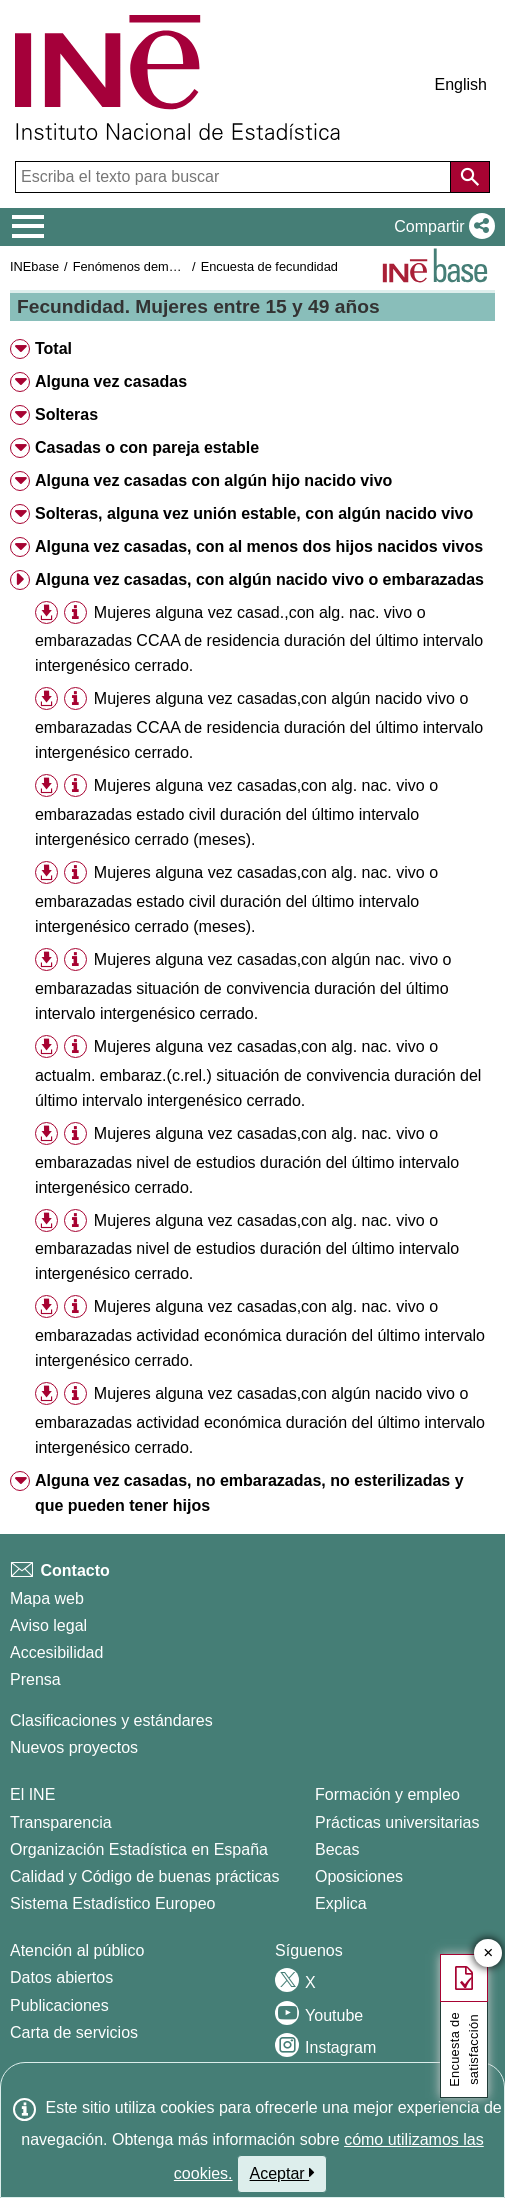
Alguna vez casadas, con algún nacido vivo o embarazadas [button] (259, 579)
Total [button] (53, 348)
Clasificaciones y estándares (111, 1720)
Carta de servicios (74, 2032)
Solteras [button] (66, 414)
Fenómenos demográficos (147, 266)
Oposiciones (359, 1876)
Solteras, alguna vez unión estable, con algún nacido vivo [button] (254, 513)
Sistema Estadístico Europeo (112, 1903)
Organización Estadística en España (139, 1849)
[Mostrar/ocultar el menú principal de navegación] (28, 227)
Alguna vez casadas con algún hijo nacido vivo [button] (213, 480)
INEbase (34, 266)
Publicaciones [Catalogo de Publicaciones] (59, 2005)
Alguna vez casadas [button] (111, 381)
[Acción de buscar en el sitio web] (470, 177)
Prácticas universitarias (397, 1822)
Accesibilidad (56, 1652)
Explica (341, 1903)
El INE (32, 1794)
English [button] (461, 84)
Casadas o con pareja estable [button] (147, 447)
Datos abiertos (61, 1977)
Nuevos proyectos (74, 1747)
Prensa (35, 1679)
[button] (440, 227)
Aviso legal (48, 1625)
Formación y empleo (387, 1794)
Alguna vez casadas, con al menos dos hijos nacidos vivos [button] (259, 546)
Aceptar (282, 2173)
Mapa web (47, 1598)
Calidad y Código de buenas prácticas (145, 1876)
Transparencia (61, 1822)
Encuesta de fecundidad (269, 266)
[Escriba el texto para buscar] (235, 177)
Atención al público (77, 1950)
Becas (337, 1849)
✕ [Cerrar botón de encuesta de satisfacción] (488, 1953)
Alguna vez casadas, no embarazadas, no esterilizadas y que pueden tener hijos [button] (249, 1493)
